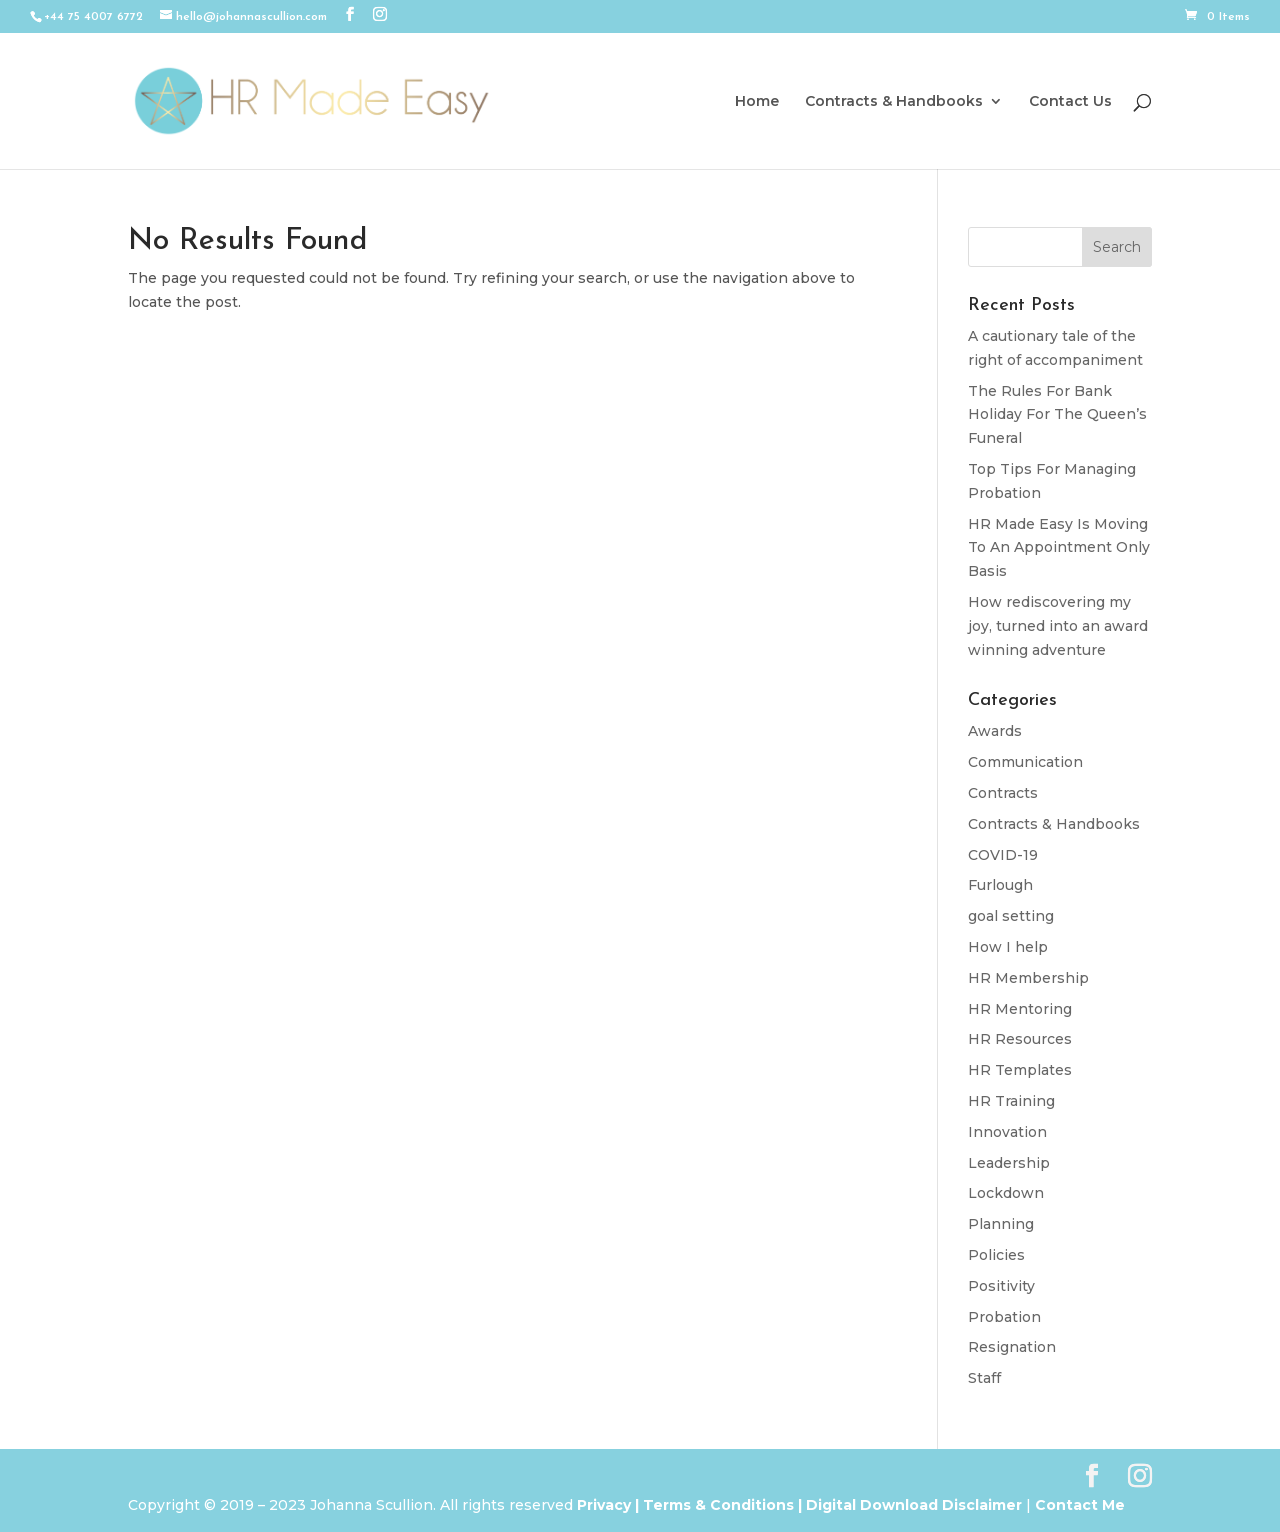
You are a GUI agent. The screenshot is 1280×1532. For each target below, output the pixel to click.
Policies (996, 1255)
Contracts (1003, 793)
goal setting (1011, 916)
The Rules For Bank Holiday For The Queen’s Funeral (1057, 415)
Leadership (1009, 1163)
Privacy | (608, 1505)
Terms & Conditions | (722, 1505)
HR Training (1011, 1101)
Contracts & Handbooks (894, 102)
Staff (984, 1378)
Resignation (1012, 1347)
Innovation (1007, 1132)
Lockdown (1006, 1193)
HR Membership (1028, 978)
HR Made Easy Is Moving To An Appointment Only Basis (1059, 548)
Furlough (1000, 885)
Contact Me (1078, 1505)
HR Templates (1020, 1070)
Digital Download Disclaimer (912, 1505)
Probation (1004, 1317)
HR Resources (1020, 1039)
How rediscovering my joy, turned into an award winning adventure (1058, 626)
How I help (1008, 947)
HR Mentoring (1020, 1009)
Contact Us (1070, 102)
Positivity (1001, 1286)
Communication (1025, 762)
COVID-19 (1003, 855)
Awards (995, 731)
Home (757, 102)
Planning (1001, 1224)
